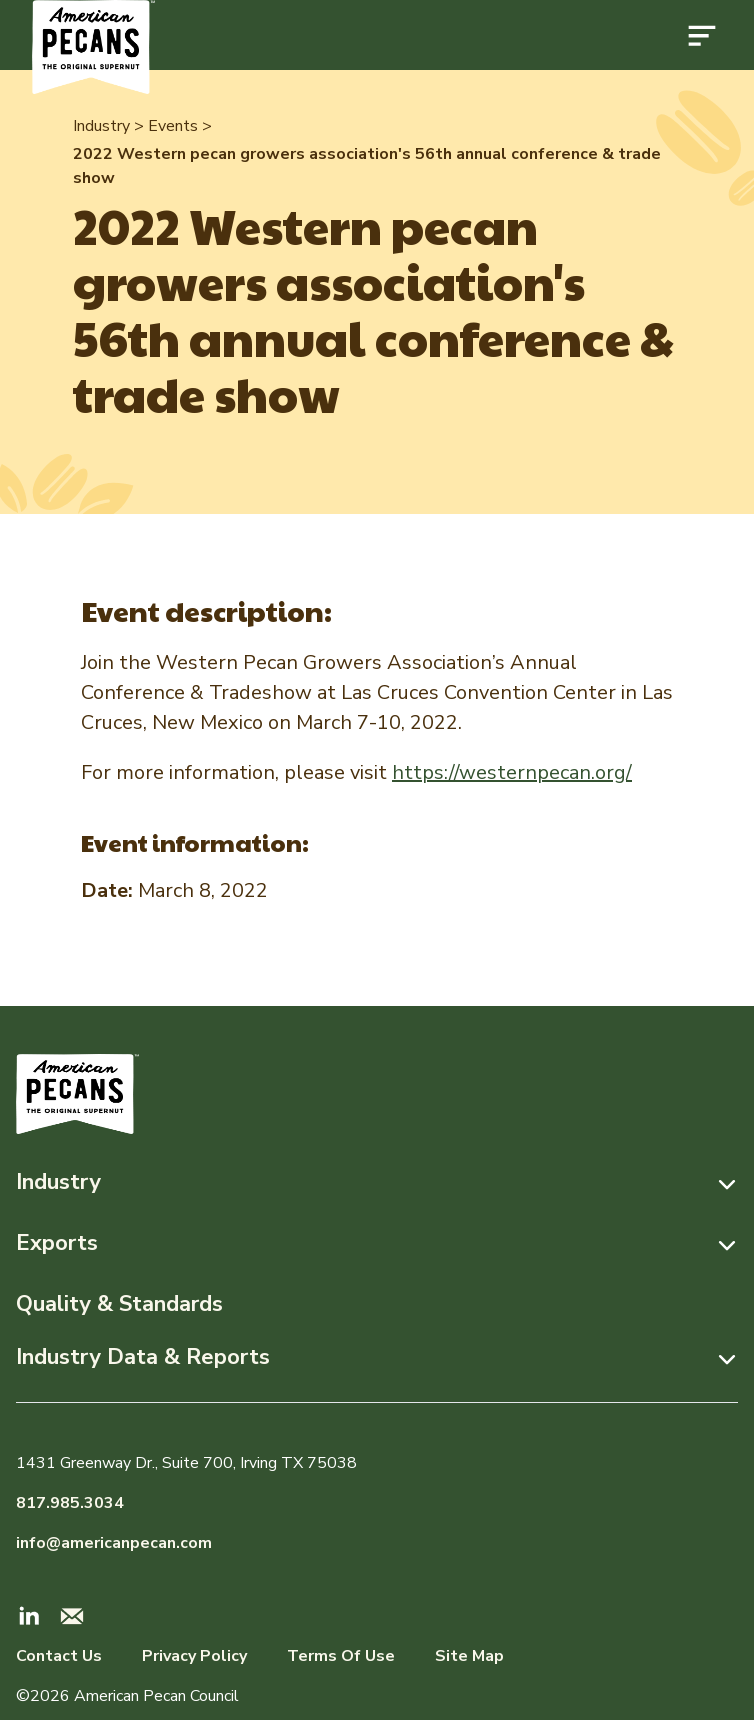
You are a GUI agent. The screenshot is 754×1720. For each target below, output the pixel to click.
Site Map (469, 1656)
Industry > (108, 126)
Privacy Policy (194, 1656)
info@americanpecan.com (114, 1543)
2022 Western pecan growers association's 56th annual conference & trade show (367, 166)
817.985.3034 (70, 1503)
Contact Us (59, 1656)
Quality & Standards (119, 1304)
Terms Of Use (341, 1656)
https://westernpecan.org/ (512, 772)
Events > (180, 126)
